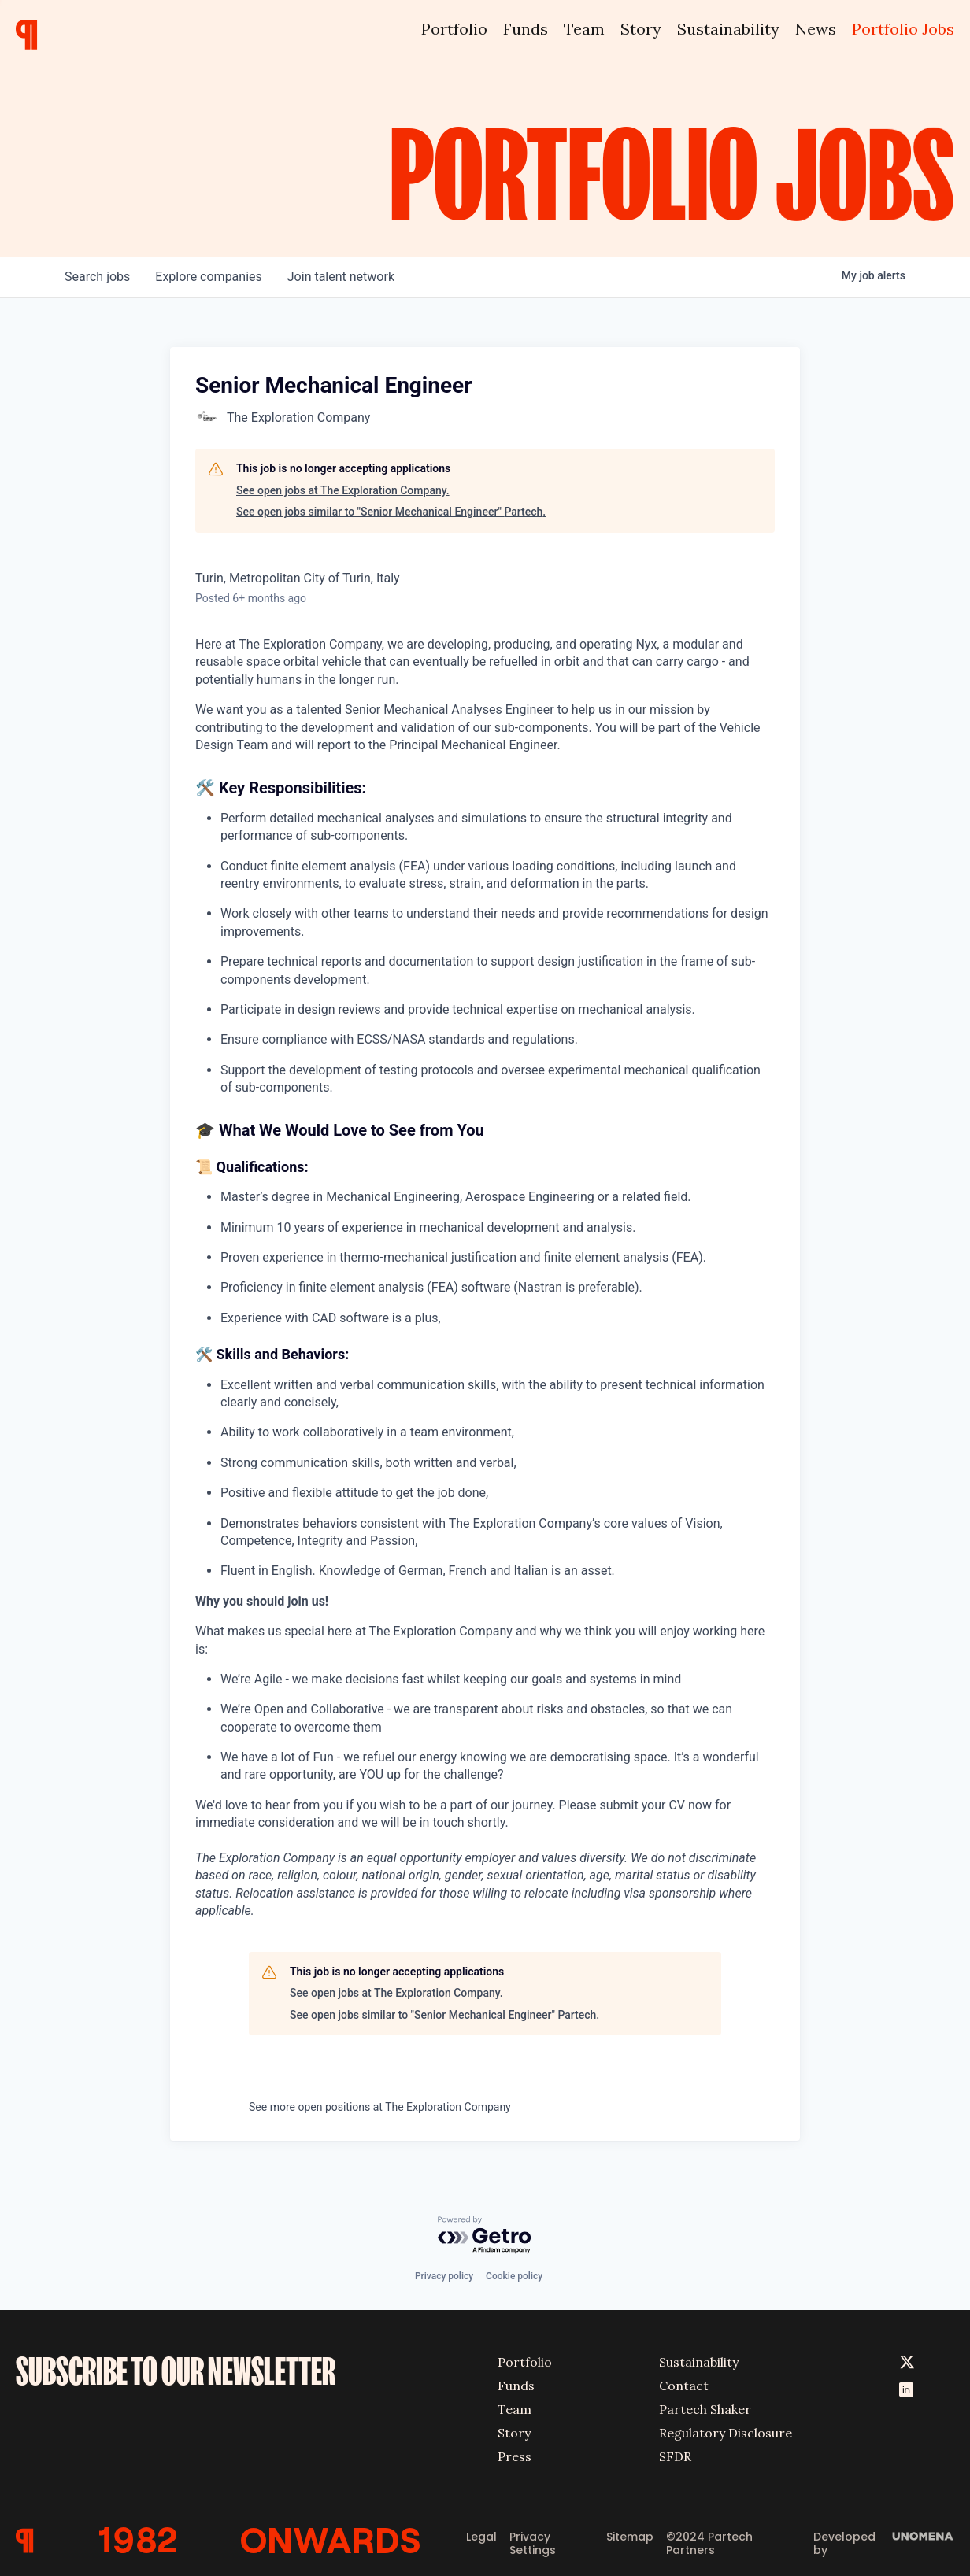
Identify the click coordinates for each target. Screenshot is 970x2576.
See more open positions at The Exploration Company (380, 2107)
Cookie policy (514, 2276)
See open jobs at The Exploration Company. (343, 490)
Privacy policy (444, 2276)
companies (208, 276)
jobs (97, 276)
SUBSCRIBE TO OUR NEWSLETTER (175, 2371)
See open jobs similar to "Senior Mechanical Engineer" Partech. (391, 511)
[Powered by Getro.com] (485, 2235)
